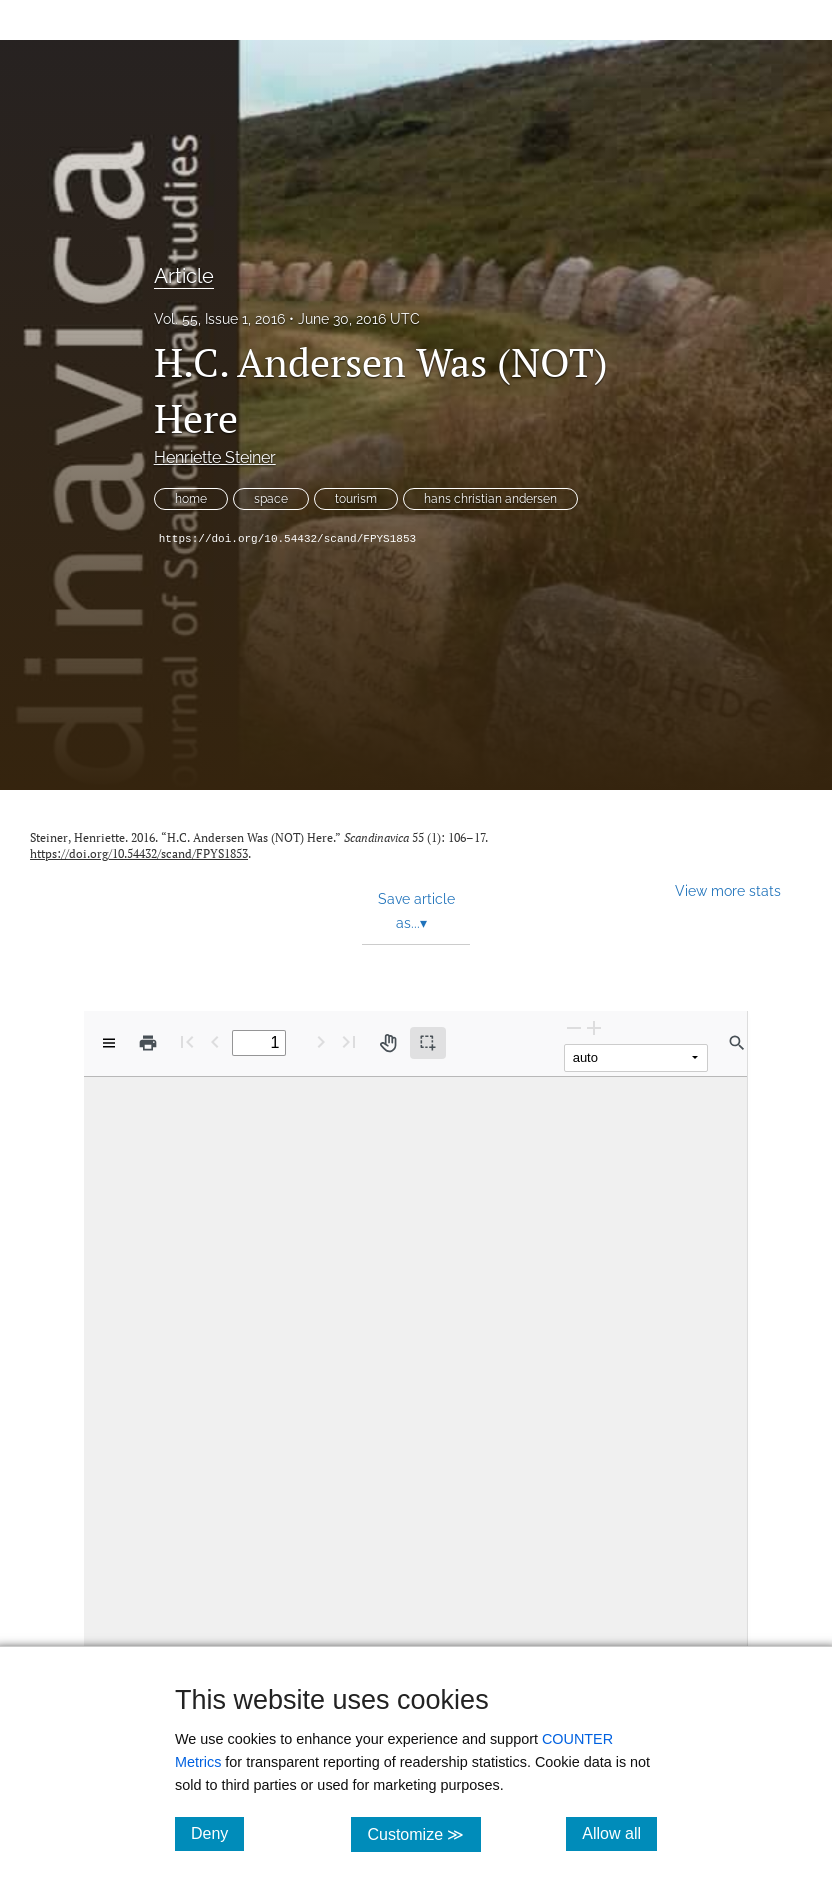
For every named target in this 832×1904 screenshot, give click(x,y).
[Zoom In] (594, 1027)
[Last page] (349, 1041)
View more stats (728, 890)
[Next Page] (321, 1041)
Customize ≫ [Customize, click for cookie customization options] (423, 1833)
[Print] (148, 1043)
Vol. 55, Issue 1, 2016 (219, 319)
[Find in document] (737, 1043)
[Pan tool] (388, 1043)
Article (184, 276)
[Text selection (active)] (428, 1043)
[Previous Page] (215, 1041)
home (191, 499)
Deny (217, 1833)
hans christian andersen (490, 499)
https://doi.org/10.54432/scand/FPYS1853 (287, 539)
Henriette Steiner (215, 457)
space (271, 499)
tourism (356, 499)
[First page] (187, 1041)
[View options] (109, 1043)
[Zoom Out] (574, 1027)
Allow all (619, 1833)
